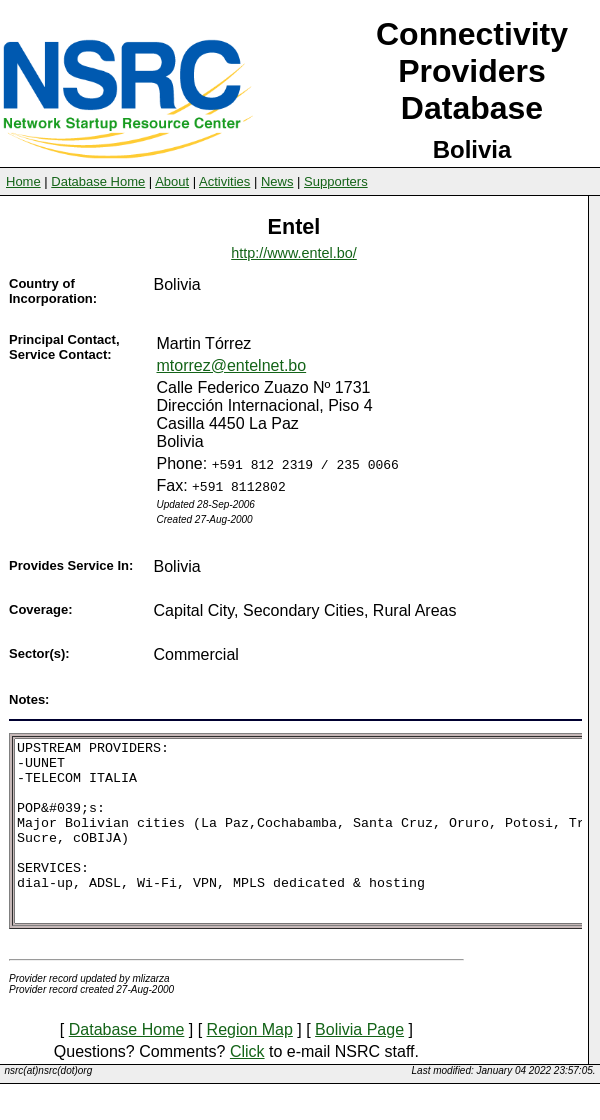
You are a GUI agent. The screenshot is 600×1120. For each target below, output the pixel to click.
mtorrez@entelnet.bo (232, 365)
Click (247, 1087)
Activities (224, 181)
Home (23, 181)
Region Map (250, 1065)
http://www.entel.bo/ (294, 253)
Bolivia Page (359, 1065)
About (172, 181)
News (277, 181)
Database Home (98, 181)
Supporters (336, 181)
